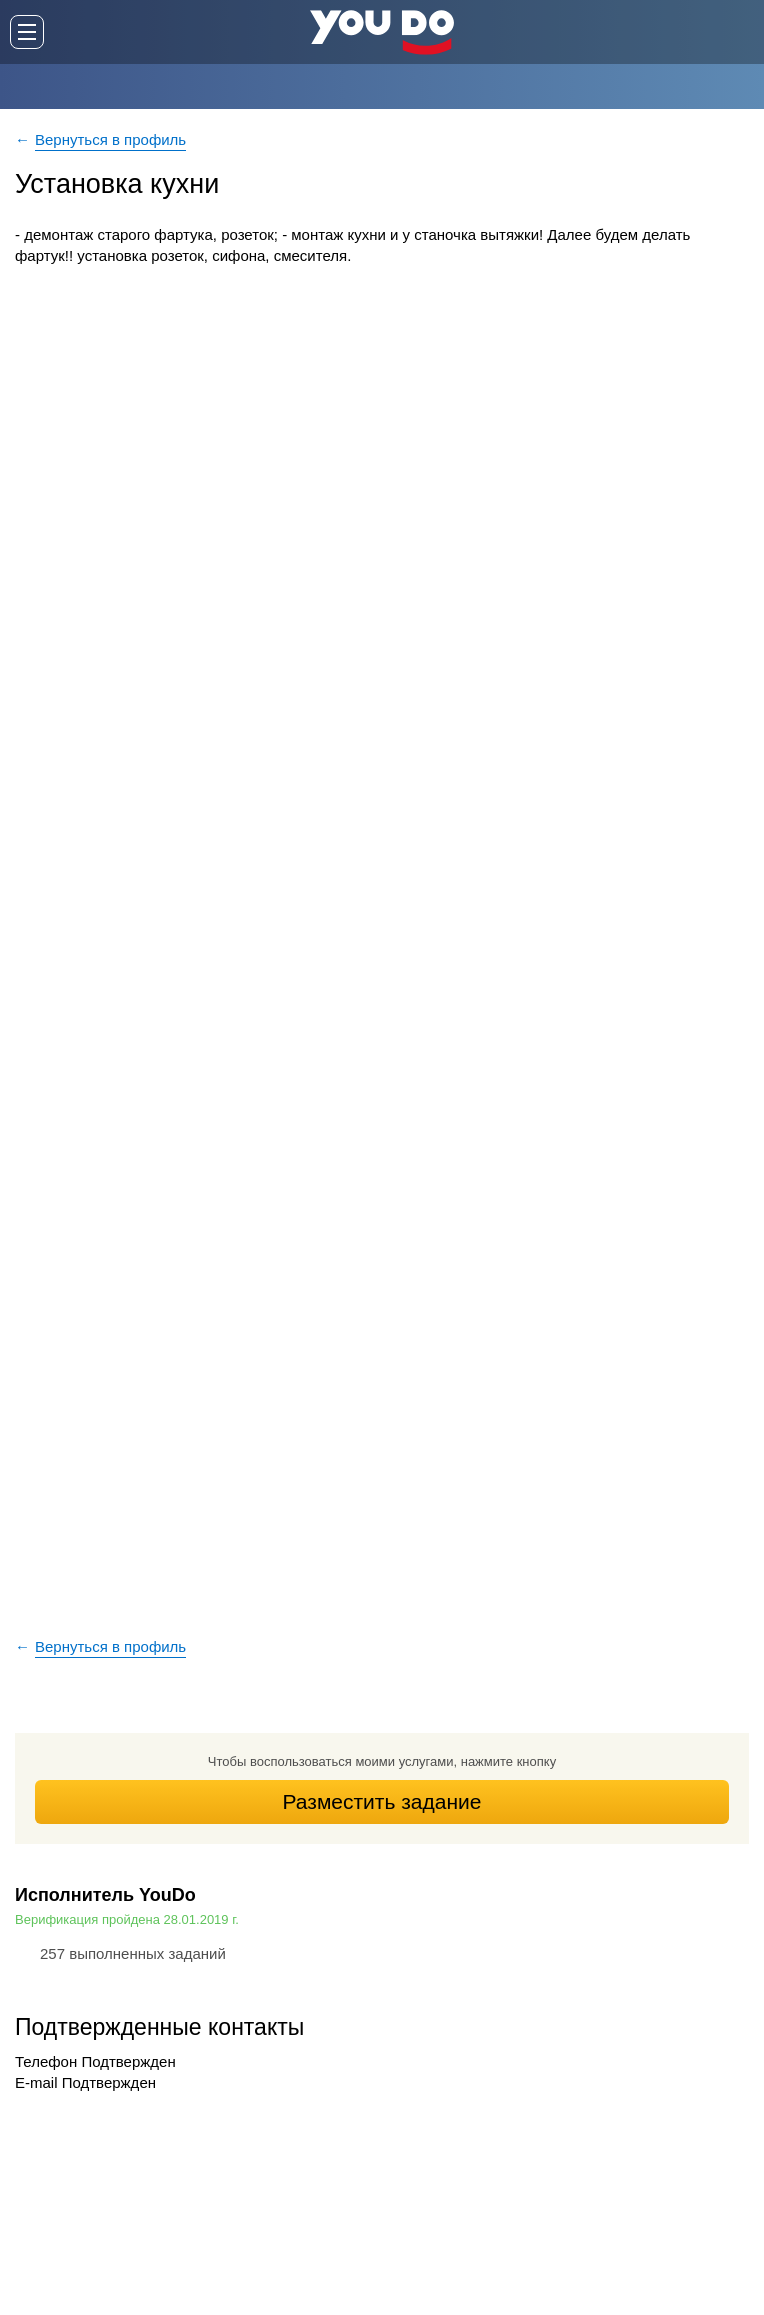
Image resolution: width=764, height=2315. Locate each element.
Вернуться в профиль (110, 139)
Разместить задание (382, 1801)
